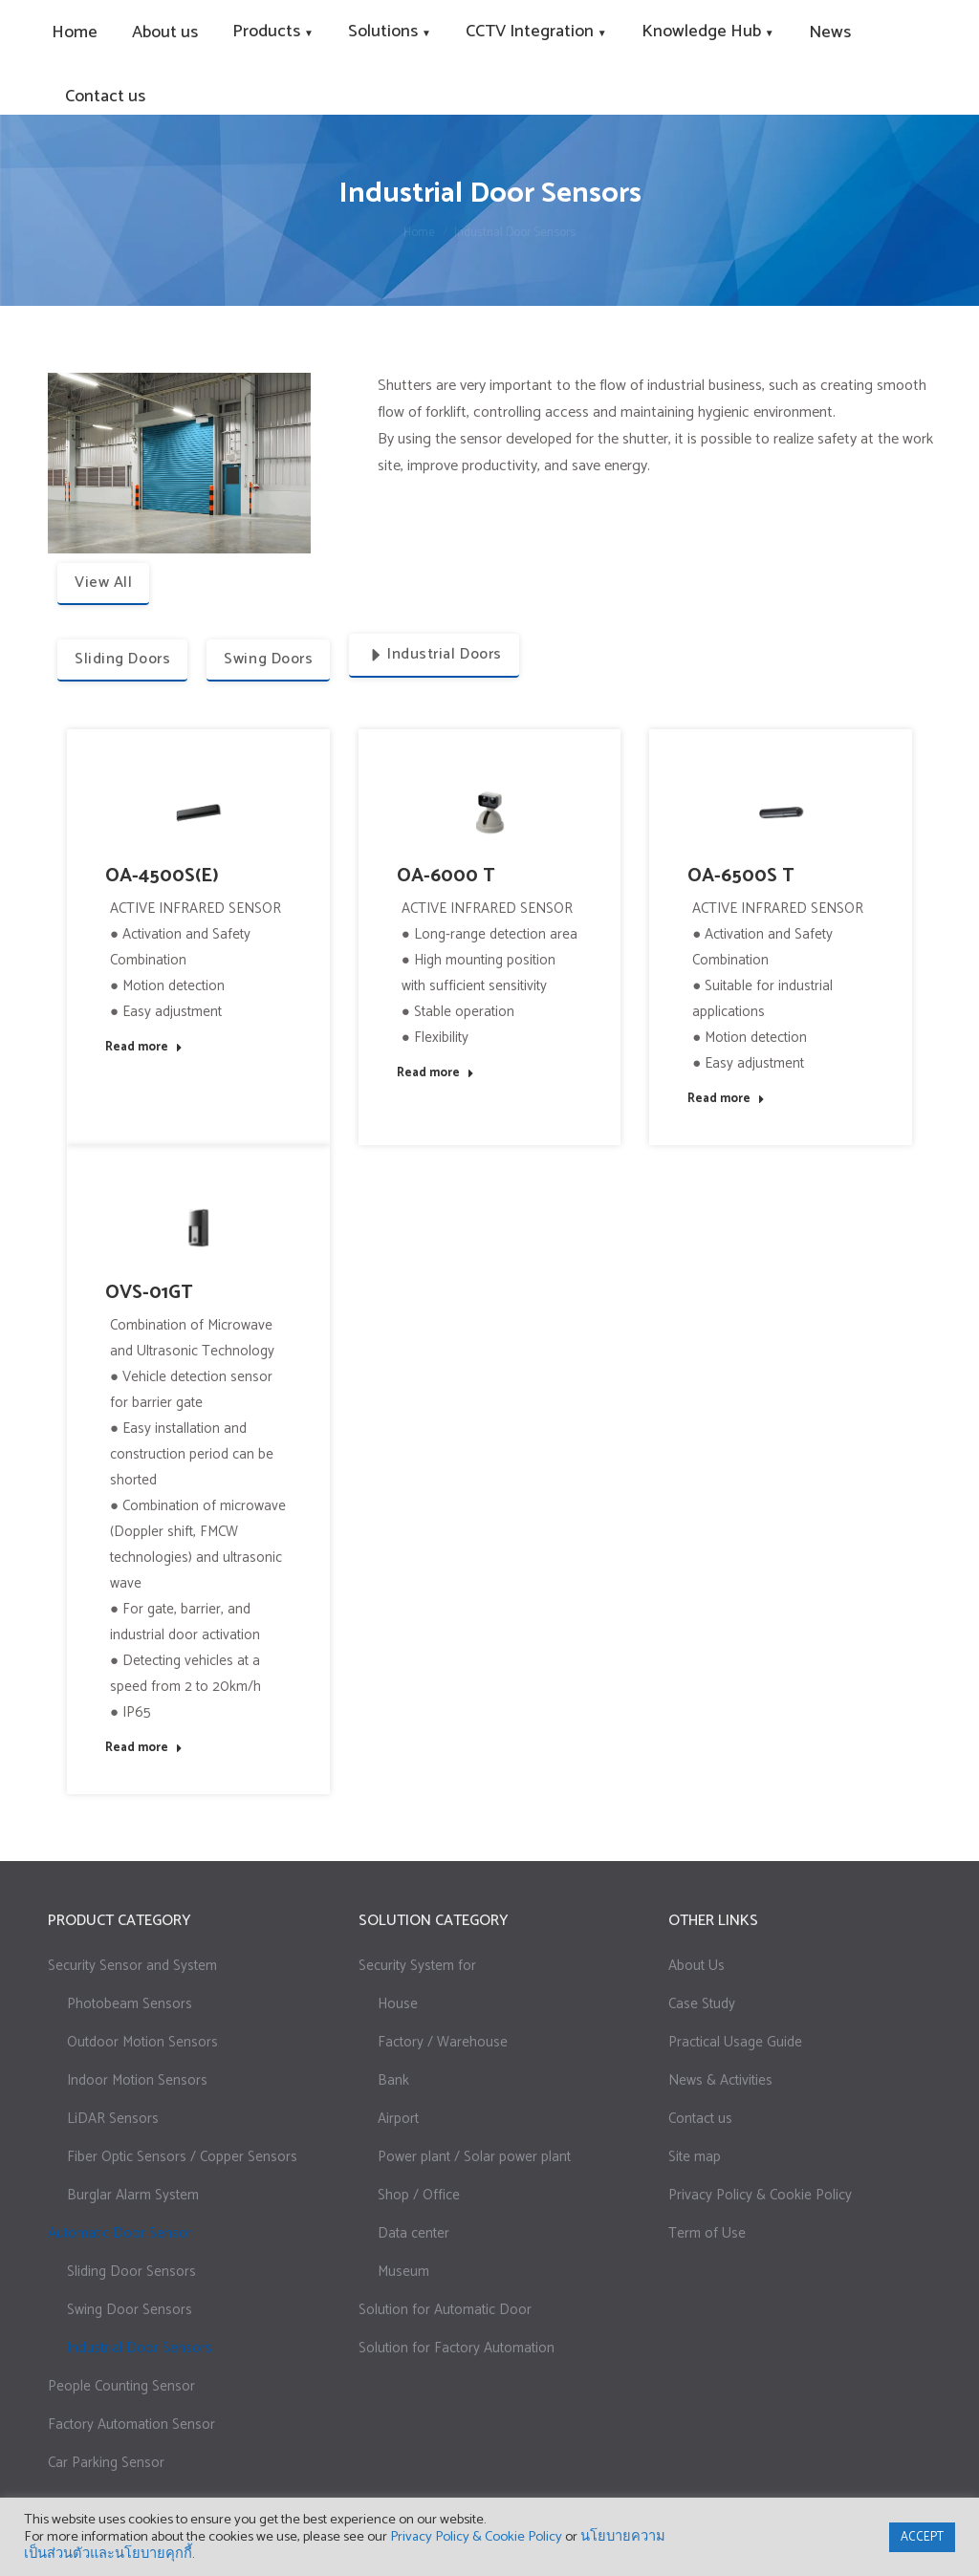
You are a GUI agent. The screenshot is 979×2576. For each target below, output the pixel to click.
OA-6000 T (446, 876)
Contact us (700, 2119)
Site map (694, 2157)
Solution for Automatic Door (445, 2310)
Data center (413, 2233)
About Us (696, 1966)
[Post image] (198, 813)
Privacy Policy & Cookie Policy (760, 2195)
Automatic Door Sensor (120, 2233)
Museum (403, 2272)
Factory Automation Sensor (131, 2424)
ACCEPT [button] (922, 2537)
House (398, 2004)
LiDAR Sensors (113, 2119)
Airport (398, 2119)
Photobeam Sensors (129, 2004)
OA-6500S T (740, 876)
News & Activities (720, 2080)
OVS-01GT (149, 1293)
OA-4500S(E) (162, 876)
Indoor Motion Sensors (137, 2080)
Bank (393, 2080)
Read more (144, 1048)
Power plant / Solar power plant (474, 2157)
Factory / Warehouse (443, 2042)
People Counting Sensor (121, 2386)
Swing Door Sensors (129, 2310)
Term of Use (707, 2233)
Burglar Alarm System (133, 2195)
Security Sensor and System (132, 1966)
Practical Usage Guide (735, 2042)
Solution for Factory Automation (457, 2348)
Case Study (701, 2004)
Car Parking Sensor (106, 2463)
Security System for (417, 1966)
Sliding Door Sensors (131, 2272)
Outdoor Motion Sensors (142, 2042)
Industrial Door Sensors (139, 2348)
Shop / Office (419, 2195)
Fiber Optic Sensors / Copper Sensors (182, 2157)
